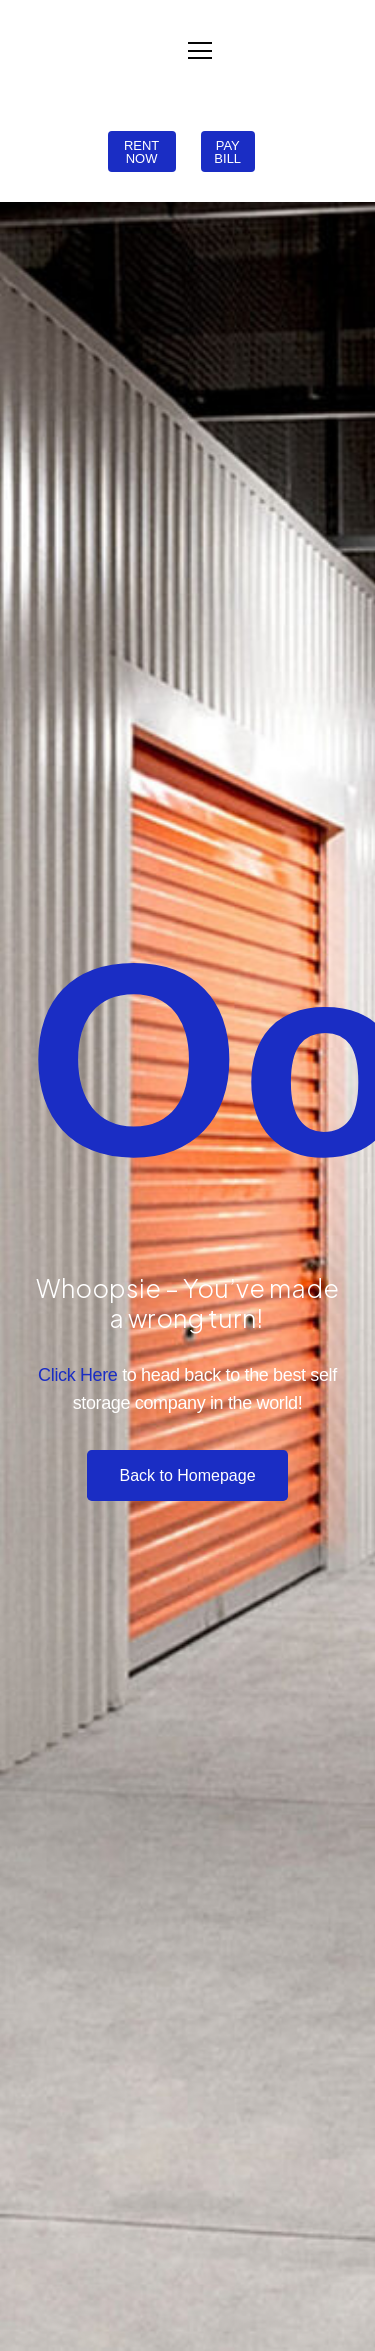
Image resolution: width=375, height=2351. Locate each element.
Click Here (77, 1375)
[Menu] (200, 51)
